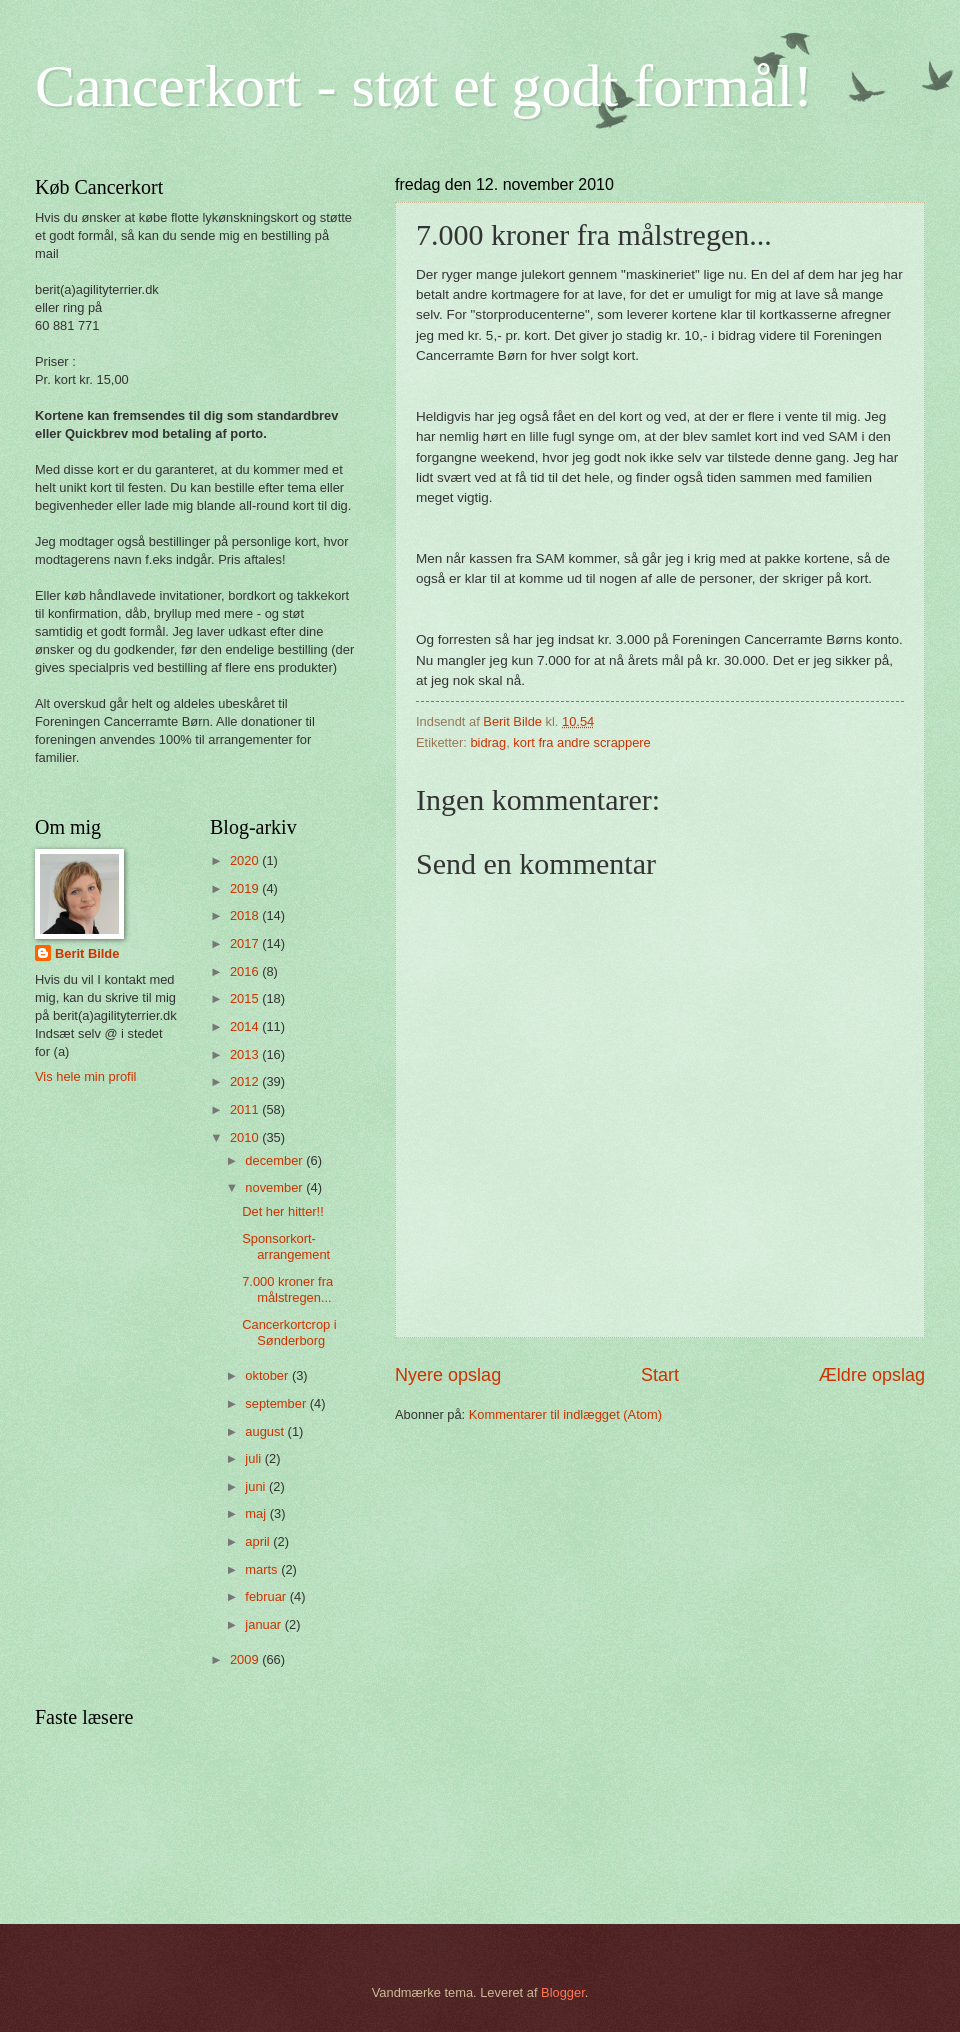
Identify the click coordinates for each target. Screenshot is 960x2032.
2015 (246, 998)
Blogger (563, 1992)
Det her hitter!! (283, 1211)
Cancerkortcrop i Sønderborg (289, 1332)
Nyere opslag (448, 1375)
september (277, 1403)
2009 (246, 1659)
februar (267, 1596)
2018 (246, 915)
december (275, 1160)
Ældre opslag (872, 1375)
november (275, 1187)
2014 (246, 1026)
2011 (246, 1109)
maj (257, 1513)
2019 (246, 888)
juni (257, 1486)
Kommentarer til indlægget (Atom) (565, 1414)
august (266, 1431)
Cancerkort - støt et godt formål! (424, 86)
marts (263, 1569)
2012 (246, 1081)
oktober (268, 1375)
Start (660, 1375)
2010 (246, 1137)
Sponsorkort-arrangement (286, 1246)
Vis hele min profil (85, 1076)
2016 (246, 971)
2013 (246, 1054)
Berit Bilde (87, 953)
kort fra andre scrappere (581, 742)
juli (254, 1458)
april (259, 1541)
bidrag (488, 742)
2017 (246, 943)
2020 (246, 860)
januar (264, 1624)
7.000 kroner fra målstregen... (287, 1289)
